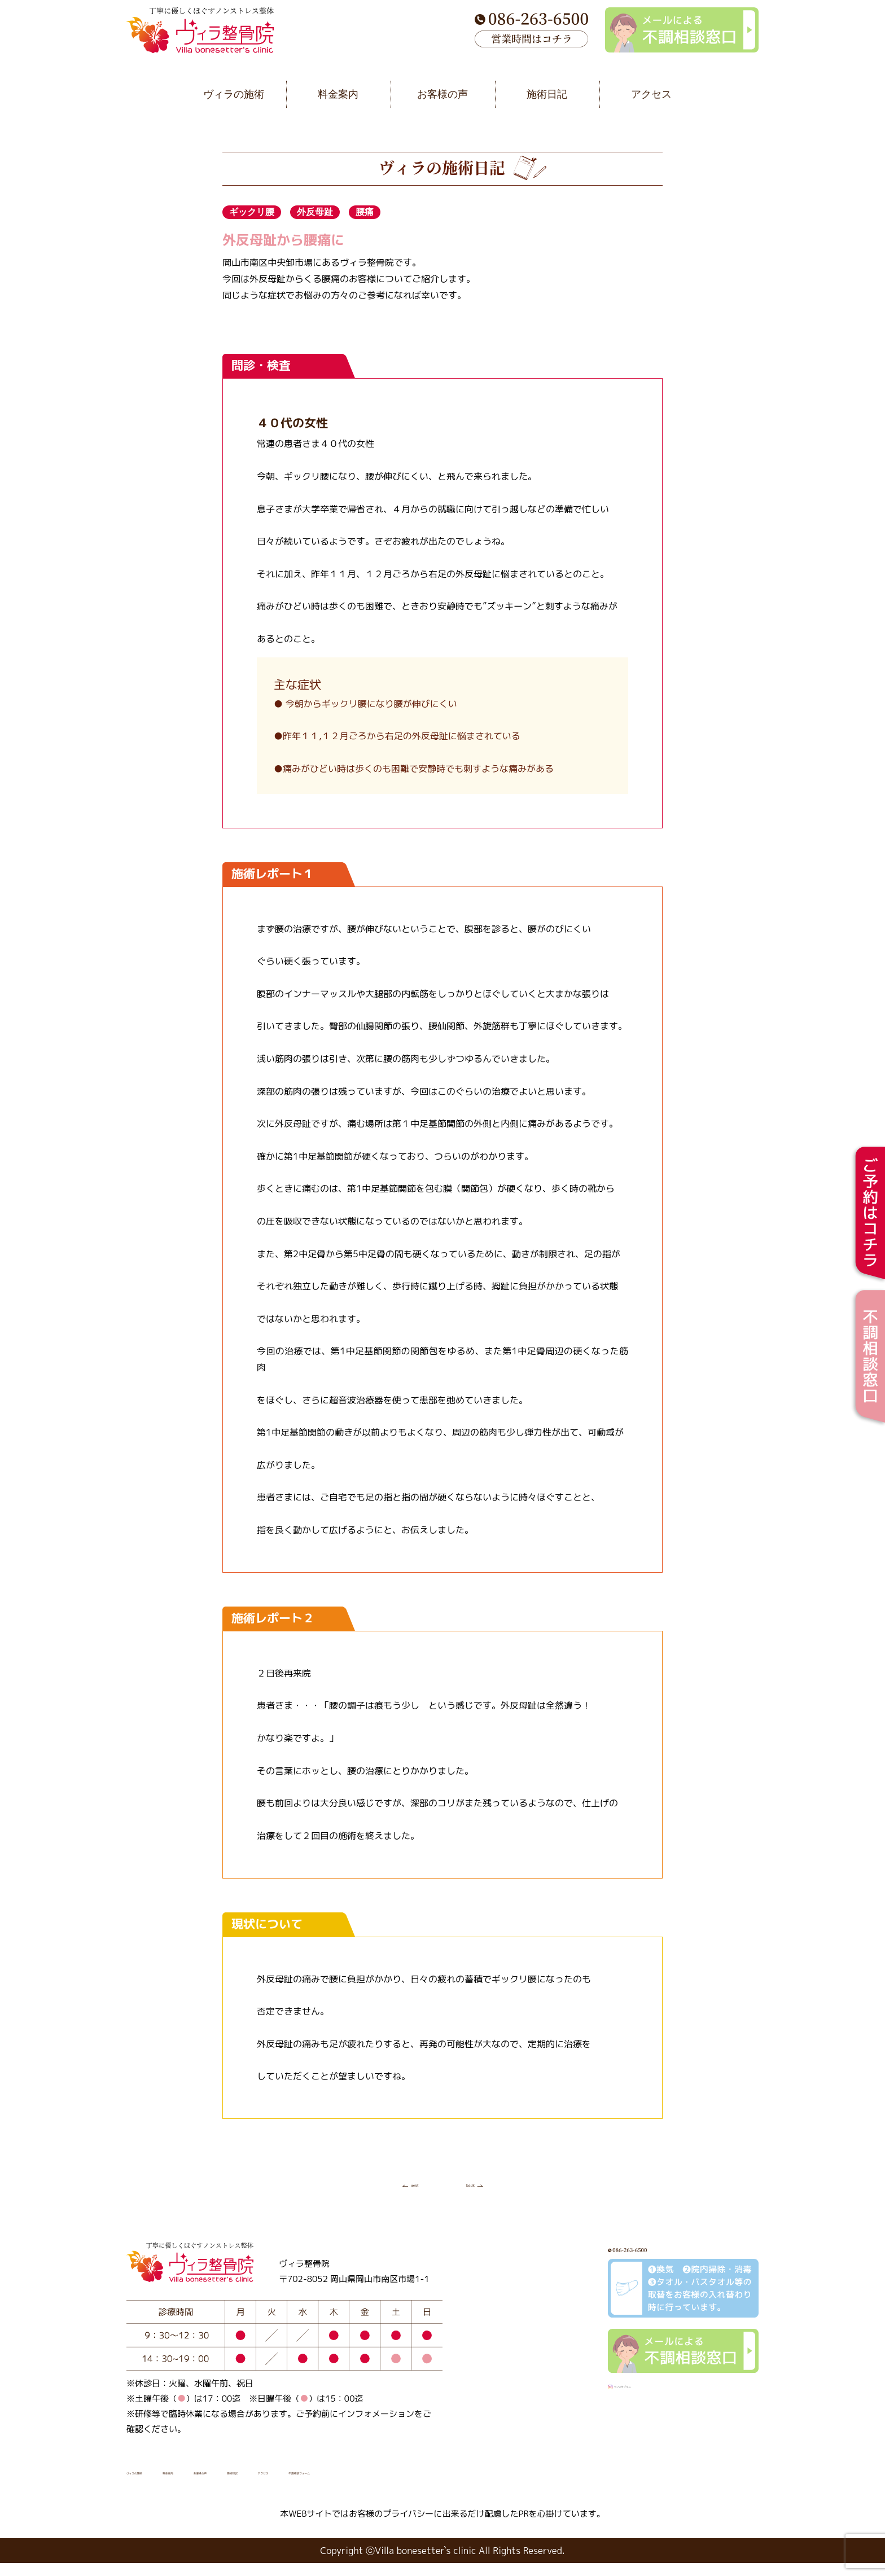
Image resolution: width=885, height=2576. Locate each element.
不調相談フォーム (502, 2483)
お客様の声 (294, 2483)
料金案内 (228, 2483)
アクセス (421, 2483)
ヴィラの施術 (156, 2483)
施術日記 (360, 2483)
